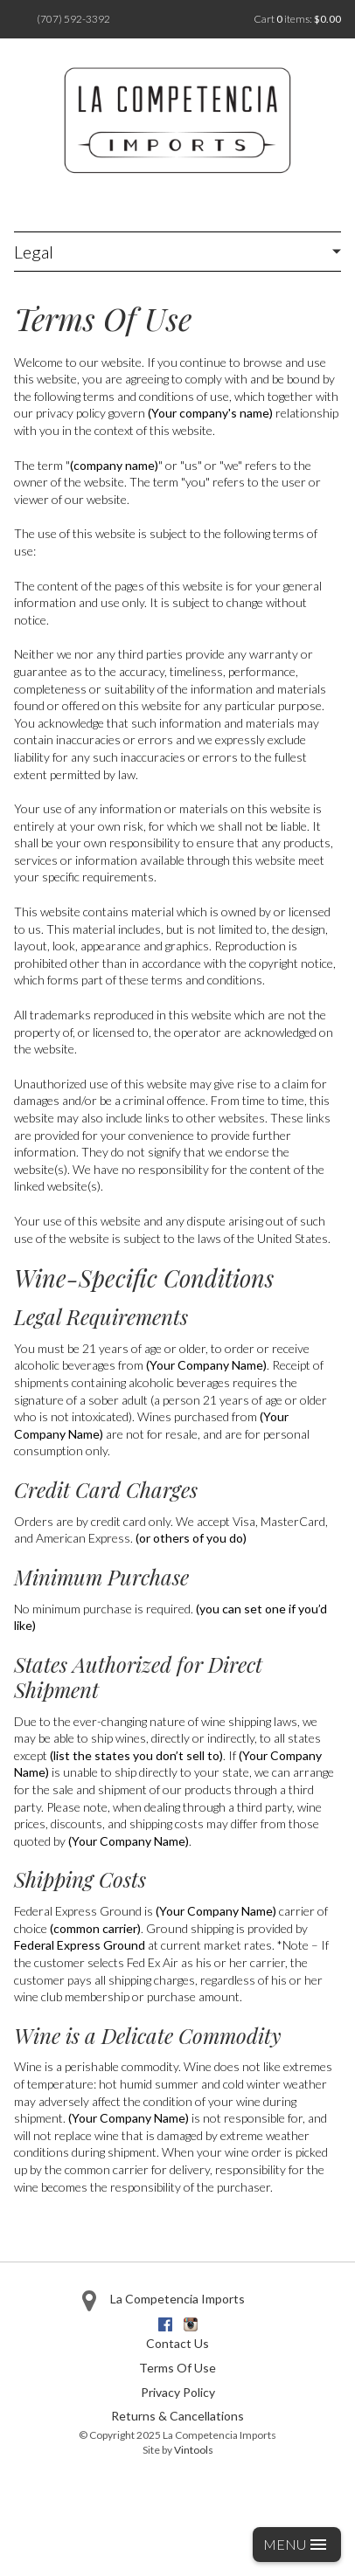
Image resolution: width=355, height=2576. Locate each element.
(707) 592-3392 (73, 18)
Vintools (193, 2449)
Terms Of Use (177, 2367)
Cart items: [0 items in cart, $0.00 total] (297, 18)
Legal (33, 251)
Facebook (165, 2324)
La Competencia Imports (177, 2298)
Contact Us (177, 2343)
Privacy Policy (178, 2392)
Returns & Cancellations (177, 2415)
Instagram (191, 2324)
